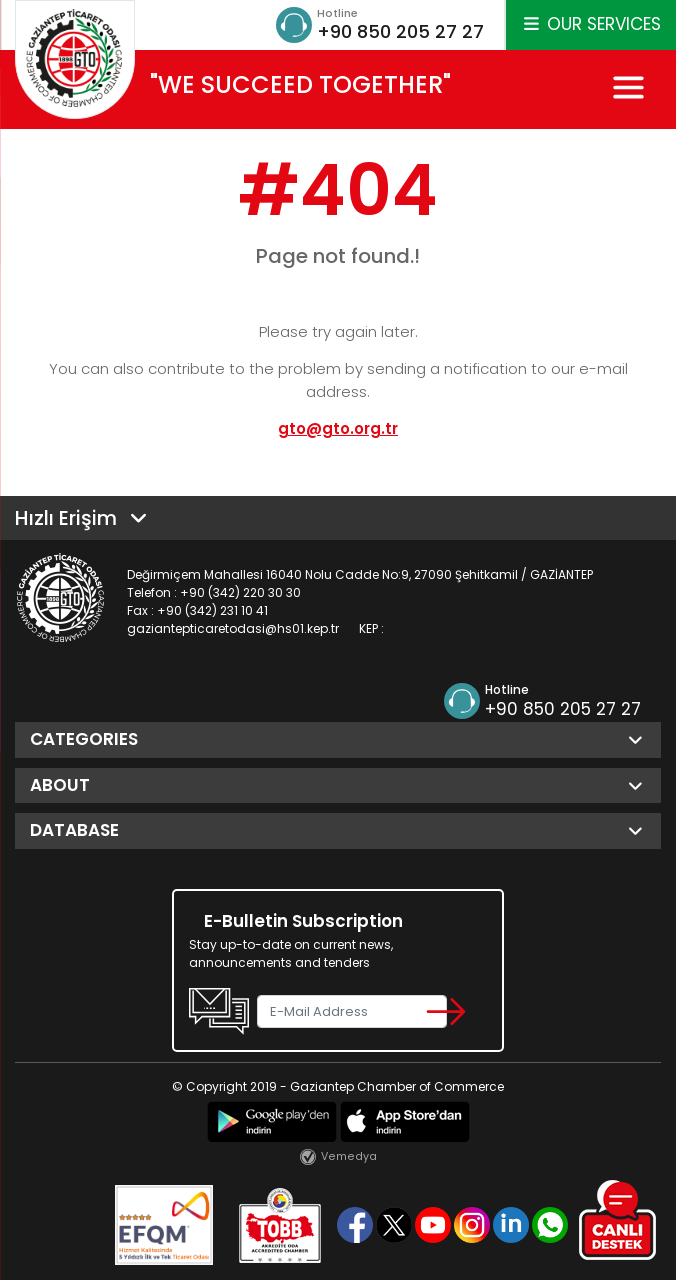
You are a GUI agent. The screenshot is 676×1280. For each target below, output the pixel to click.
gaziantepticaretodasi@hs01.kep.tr (233, 628)
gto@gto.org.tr (338, 428)
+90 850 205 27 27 (400, 31)
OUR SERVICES (591, 24)
